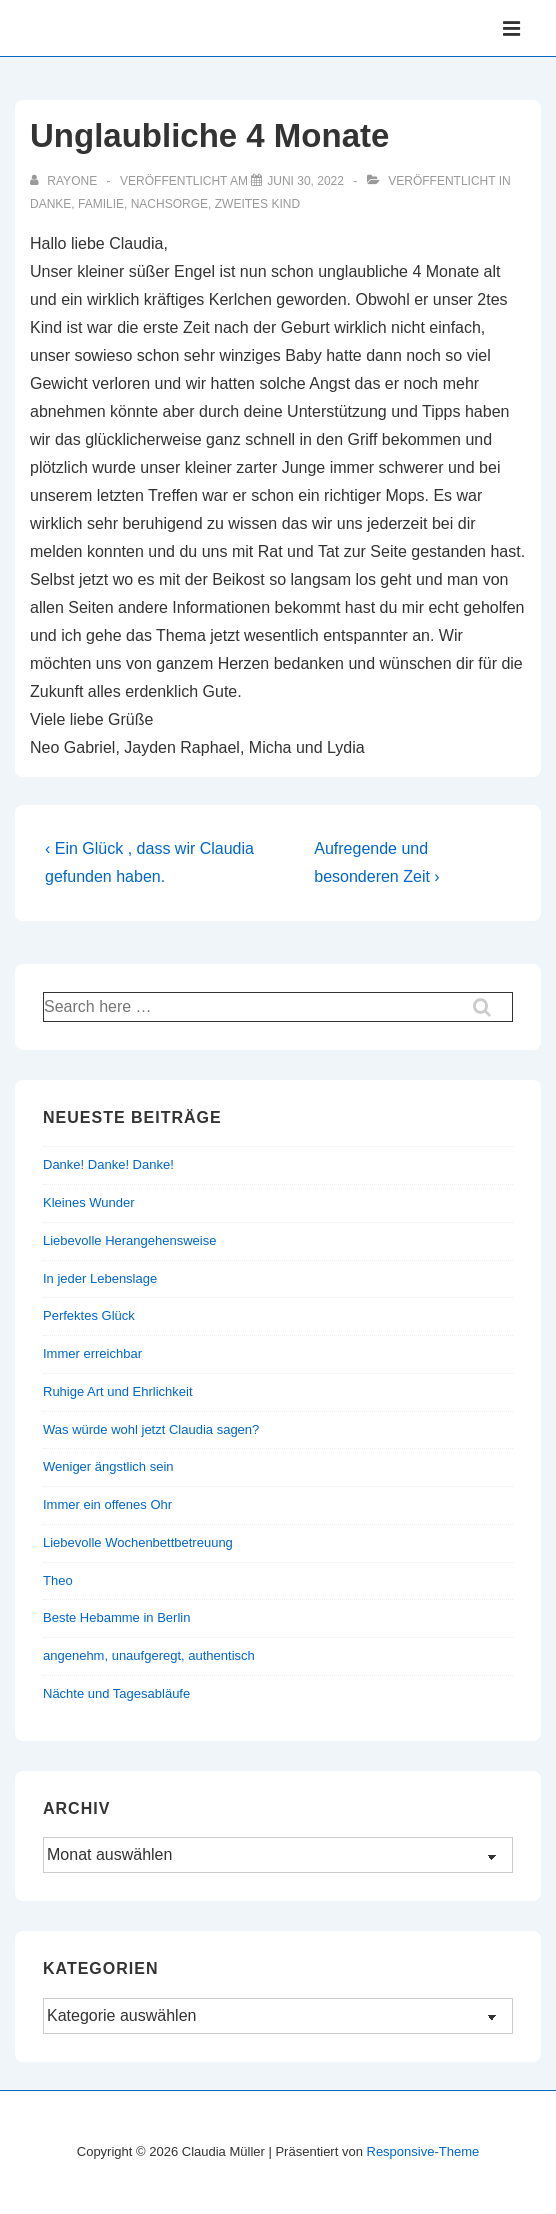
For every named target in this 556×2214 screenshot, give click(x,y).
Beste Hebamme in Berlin (116, 1617)
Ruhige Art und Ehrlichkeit (118, 1391)
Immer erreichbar (92, 1353)
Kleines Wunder (89, 1202)
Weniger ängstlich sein (108, 1466)
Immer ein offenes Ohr (107, 1504)
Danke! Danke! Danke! (108, 1164)
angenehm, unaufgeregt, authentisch (149, 1655)
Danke (50, 204)
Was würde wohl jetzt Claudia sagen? (151, 1429)
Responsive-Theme (423, 2151)
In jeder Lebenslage (100, 1278)
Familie (101, 204)
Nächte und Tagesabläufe (116, 1693)
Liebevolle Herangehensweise (129, 1240)
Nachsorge (169, 204)
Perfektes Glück (89, 1315)
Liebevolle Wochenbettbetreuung (138, 1542)
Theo (58, 1580)
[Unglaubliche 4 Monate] (305, 181)
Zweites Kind (257, 204)
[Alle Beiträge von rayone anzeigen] (65, 181)
